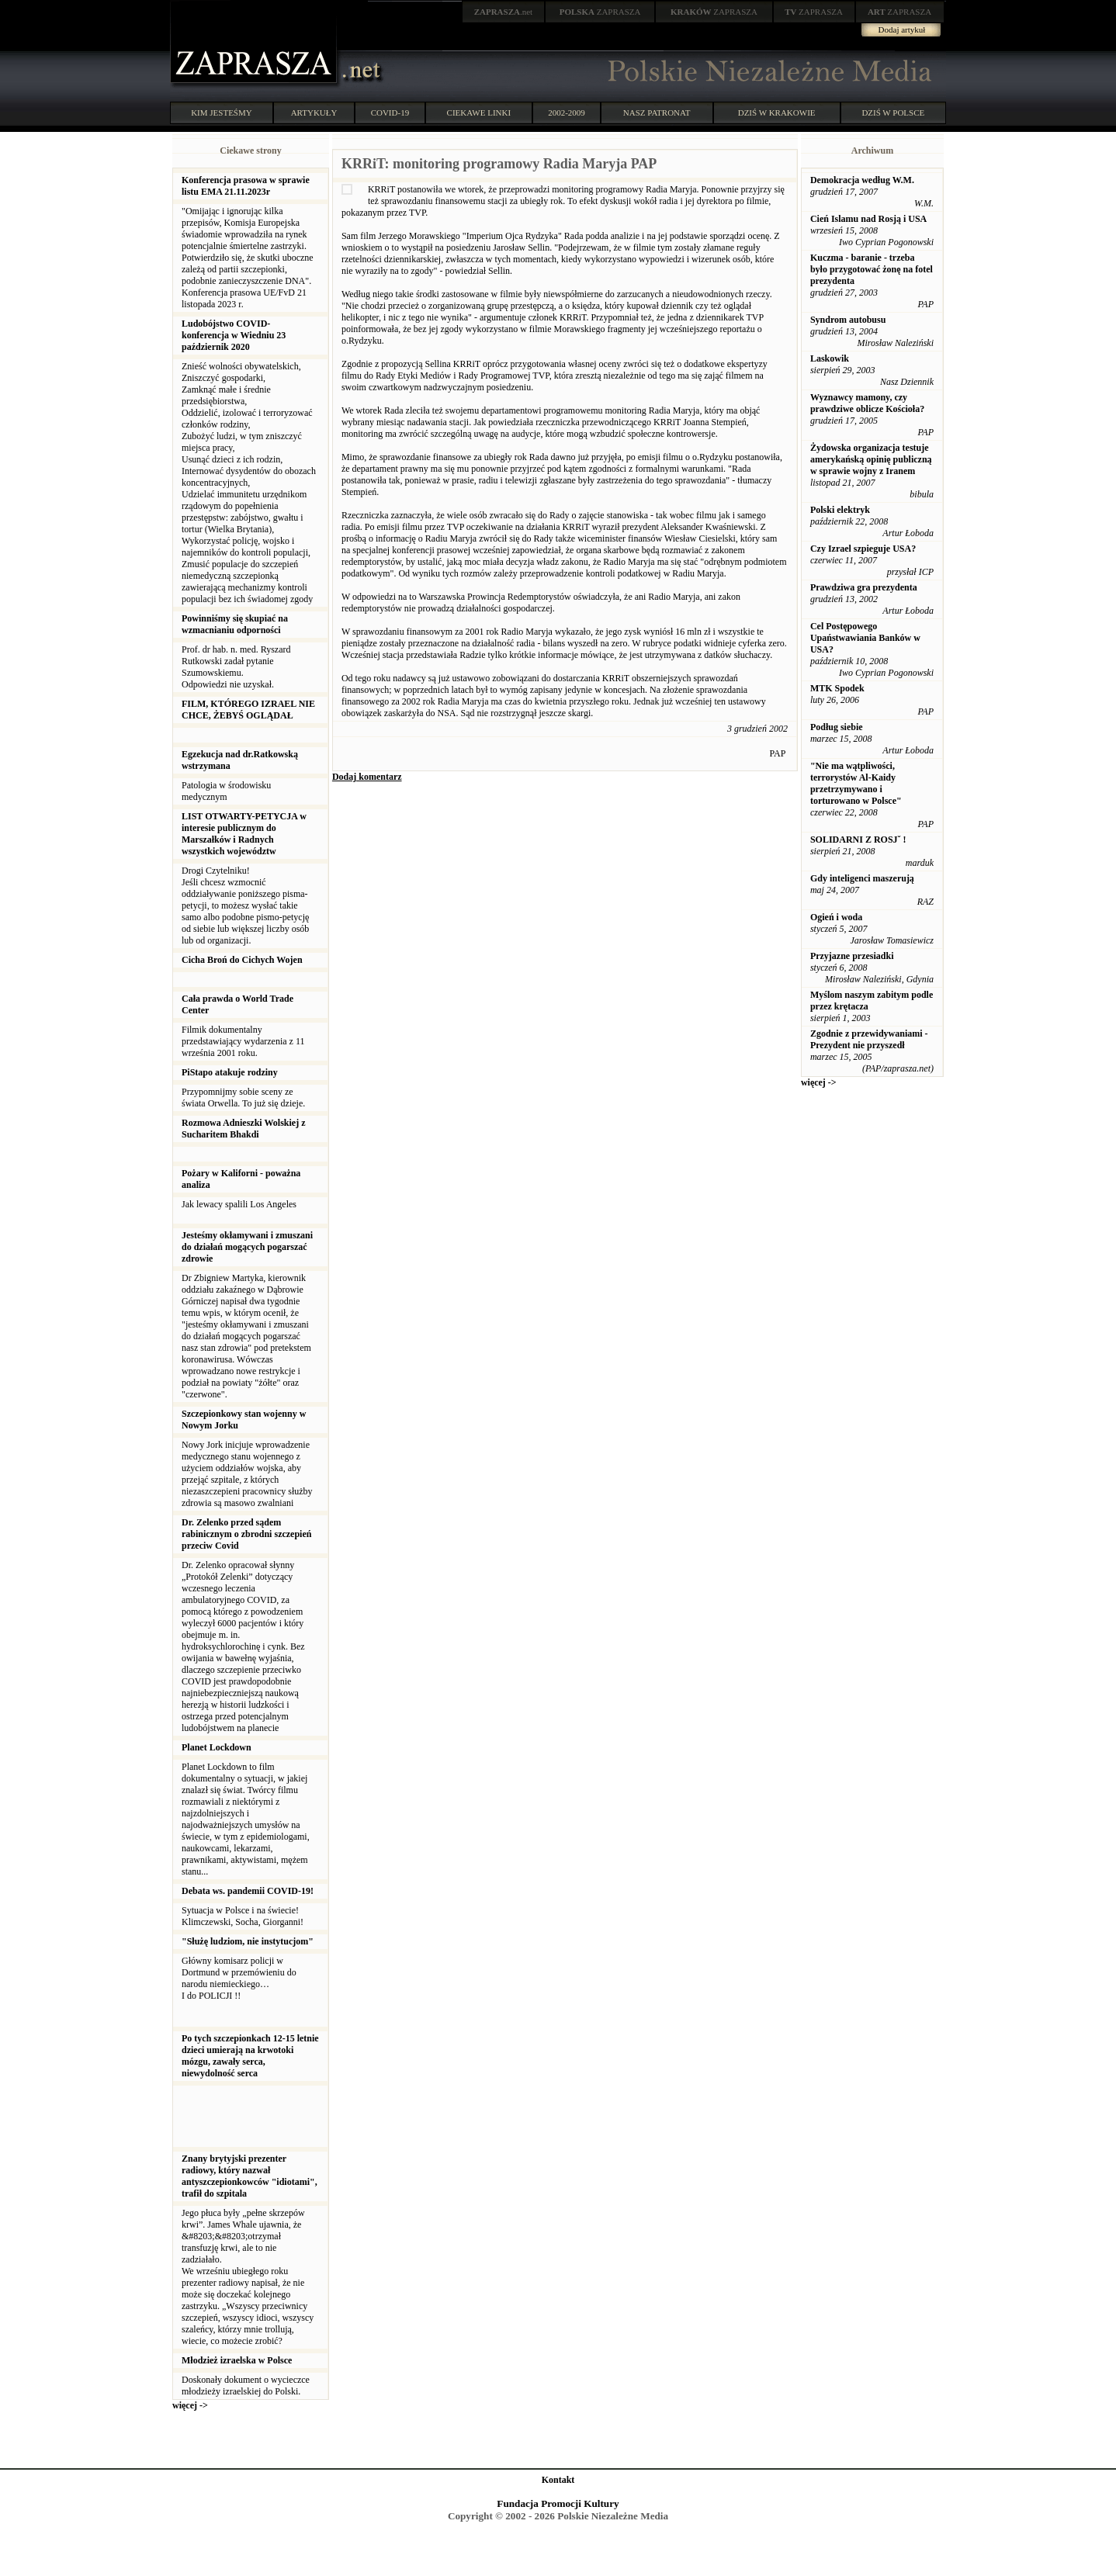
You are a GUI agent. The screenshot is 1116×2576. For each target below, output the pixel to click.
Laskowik (829, 358)
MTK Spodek (837, 688)
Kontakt (558, 2479)
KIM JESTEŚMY (221, 112)
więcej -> (190, 2405)
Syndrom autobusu (848, 319)
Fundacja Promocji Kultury (558, 2503)
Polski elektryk (840, 509)
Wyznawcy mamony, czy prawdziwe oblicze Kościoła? (867, 403)
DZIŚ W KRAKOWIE (777, 112)
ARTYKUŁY (314, 112)
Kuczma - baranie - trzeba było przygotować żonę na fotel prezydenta (871, 269)
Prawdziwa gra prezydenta (863, 587)
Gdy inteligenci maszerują (862, 878)
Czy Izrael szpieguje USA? (863, 548)
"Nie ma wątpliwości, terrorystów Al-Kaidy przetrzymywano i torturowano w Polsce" (856, 783)
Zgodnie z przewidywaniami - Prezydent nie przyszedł (869, 1039)
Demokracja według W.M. (862, 180)
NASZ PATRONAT (657, 112)
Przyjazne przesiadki (852, 955)
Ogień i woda (836, 917)
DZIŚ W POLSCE (892, 112)
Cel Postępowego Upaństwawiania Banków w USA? (865, 638)
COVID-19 (390, 112)
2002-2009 (566, 112)
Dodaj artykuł (902, 29)
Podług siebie (836, 727)
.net (503, 11)
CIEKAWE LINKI (479, 112)
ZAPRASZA (600, 11)
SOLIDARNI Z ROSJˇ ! (858, 839)
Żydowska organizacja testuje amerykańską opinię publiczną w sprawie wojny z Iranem (871, 459)
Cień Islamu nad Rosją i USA (868, 218)
